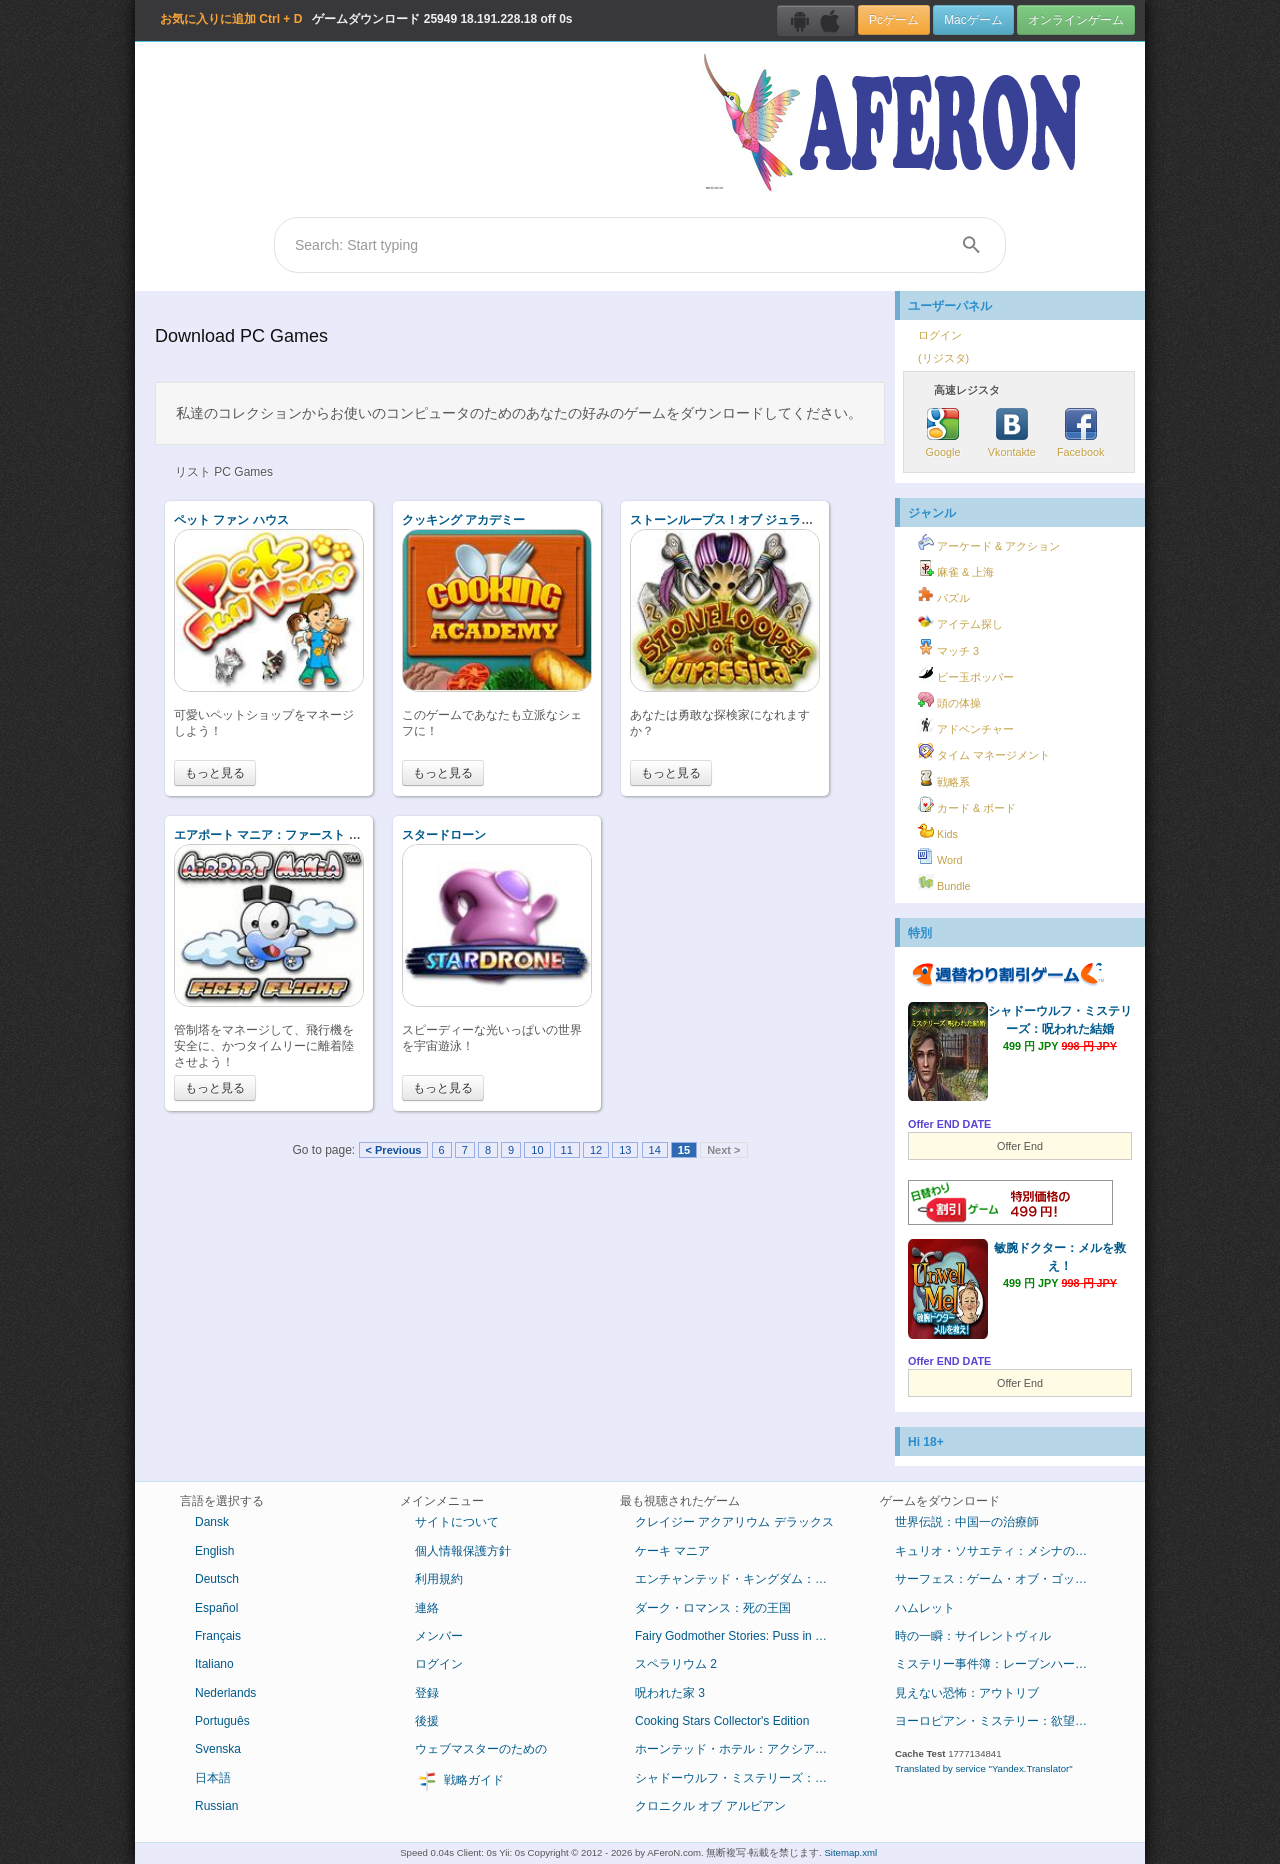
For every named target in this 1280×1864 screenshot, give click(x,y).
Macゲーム (973, 20)
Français (218, 1636)
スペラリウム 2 (676, 1664)
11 (567, 1150)
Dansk (212, 1522)
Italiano (214, 1664)
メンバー (439, 1636)
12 (596, 1150)
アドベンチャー (966, 726)
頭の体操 (949, 700)
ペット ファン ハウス (231, 520)
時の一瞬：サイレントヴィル (973, 1636)
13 (625, 1150)
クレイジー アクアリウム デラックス (734, 1522)
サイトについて (457, 1522)
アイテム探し (960, 621)
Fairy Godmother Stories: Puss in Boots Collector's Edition (742, 1636)
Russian (216, 1806)
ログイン (940, 335)
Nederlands (225, 1693)
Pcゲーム (894, 20)
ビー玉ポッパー (966, 674)
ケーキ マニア (672, 1551)
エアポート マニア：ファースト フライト (285, 835)
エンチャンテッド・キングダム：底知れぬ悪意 (742, 1579)
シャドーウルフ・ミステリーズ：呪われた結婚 (742, 1778)
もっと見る (215, 773)
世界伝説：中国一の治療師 (967, 1522)
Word (940, 857)
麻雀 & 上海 (956, 569)
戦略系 (944, 779)
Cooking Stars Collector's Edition (722, 1721)
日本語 (213, 1778)
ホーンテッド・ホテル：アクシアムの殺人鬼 (742, 1749)
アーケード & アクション (989, 543)
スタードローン (444, 835)
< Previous (394, 1150)
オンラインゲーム (1076, 20)
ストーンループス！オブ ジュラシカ (727, 520)
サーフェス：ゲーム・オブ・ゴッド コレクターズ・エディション (1002, 1579)
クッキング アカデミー (463, 520)
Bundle (944, 883)
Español (216, 1608)
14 (655, 1150)
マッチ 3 (948, 648)
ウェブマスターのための (481, 1749)
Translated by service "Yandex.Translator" (984, 1768)
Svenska (218, 1749)
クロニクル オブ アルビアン (710, 1806)
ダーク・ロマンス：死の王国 (713, 1608)
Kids (938, 831)
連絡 (427, 1608)
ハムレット (925, 1608)
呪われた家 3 (670, 1693)
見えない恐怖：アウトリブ (967, 1693)
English (214, 1551)
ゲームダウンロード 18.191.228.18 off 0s (366, 19)
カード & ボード (967, 805)
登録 (427, 1693)
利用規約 (439, 1579)
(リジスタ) (943, 358)
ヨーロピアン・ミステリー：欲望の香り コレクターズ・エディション (1002, 1721)
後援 (427, 1721)
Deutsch (217, 1579)
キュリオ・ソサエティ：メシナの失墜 (997, 1551)
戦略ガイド (459, 1781)
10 (537, 1150)
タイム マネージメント (984, 752)
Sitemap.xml (850, 1852)
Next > (723, 1150)
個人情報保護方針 (463, 1551)
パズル (944, 595)
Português (222, 1721)
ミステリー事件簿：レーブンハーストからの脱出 (1002, 1664)
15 (684, 1150)
